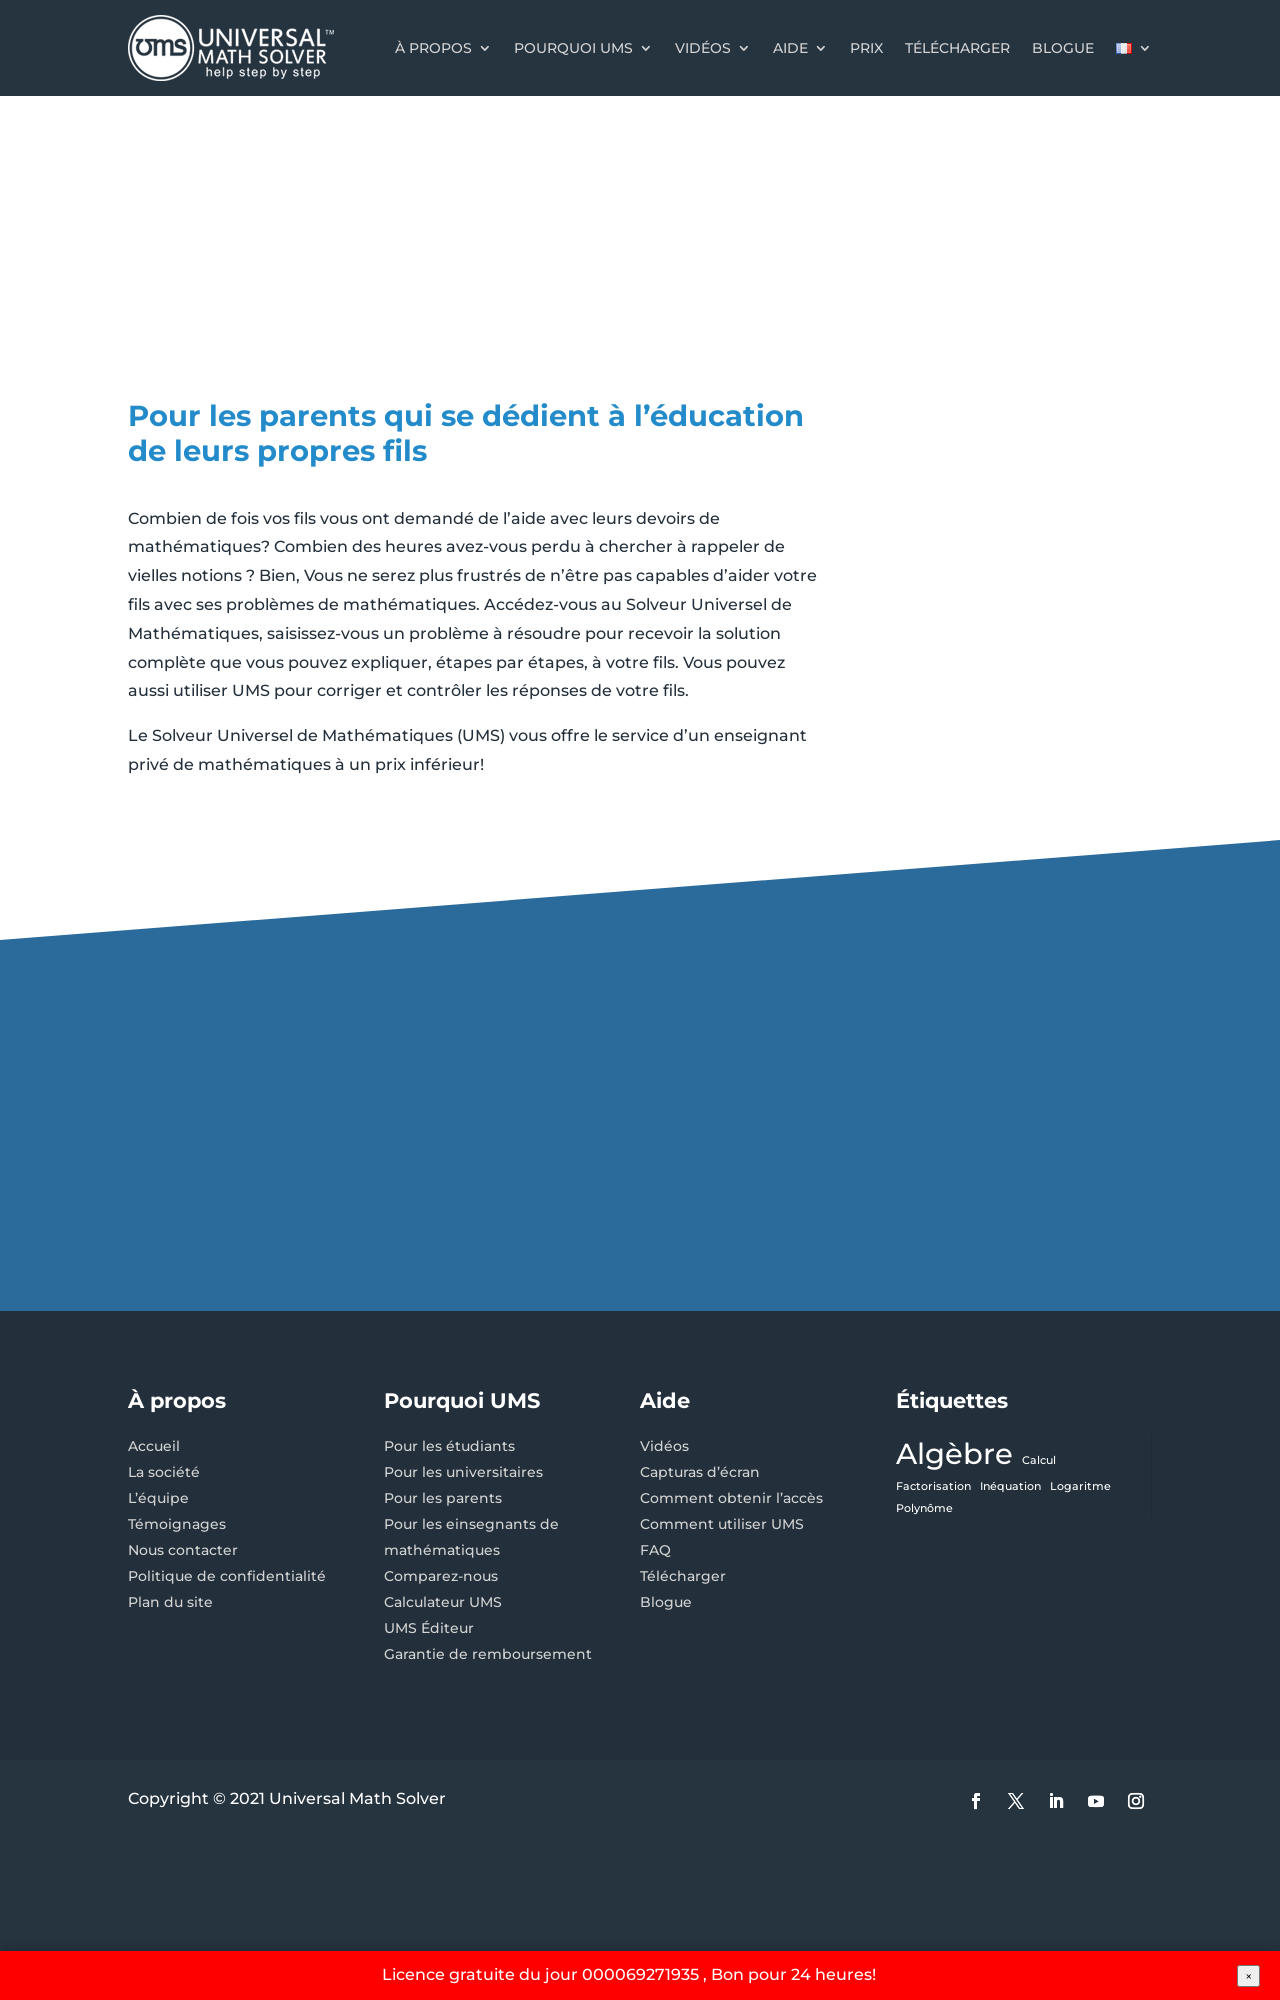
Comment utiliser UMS (722, 1524)
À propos (433, 48)
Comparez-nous (441, 1576)
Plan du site (170, 1602)
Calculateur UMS (443, 1602)
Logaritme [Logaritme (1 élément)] (1080, 1486)
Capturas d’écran (700, 1472)
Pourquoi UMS (573, 48)
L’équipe (158, 1498)
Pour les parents (443, 1498)
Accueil (154, 1446)
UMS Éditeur (429, 1628)
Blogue (1063, 48)
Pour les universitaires (463, 1472)
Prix (866, 48)
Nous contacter (183, 1550)
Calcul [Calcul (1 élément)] (1039, 1460)
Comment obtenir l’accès (731, 1498)
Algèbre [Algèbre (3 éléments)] (954, 1453)
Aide (790, 48)
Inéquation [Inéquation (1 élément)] (1010, 1486)
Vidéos (703, 48)
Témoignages (177, 1524)
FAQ (655, 1550)
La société (164, 1472)
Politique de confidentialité (227, 1576)
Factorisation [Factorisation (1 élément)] (933, 1486)
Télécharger (957, 48)
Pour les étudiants (449, 1446)
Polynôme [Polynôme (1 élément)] (924, 1508)
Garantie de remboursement (488, 1654)
